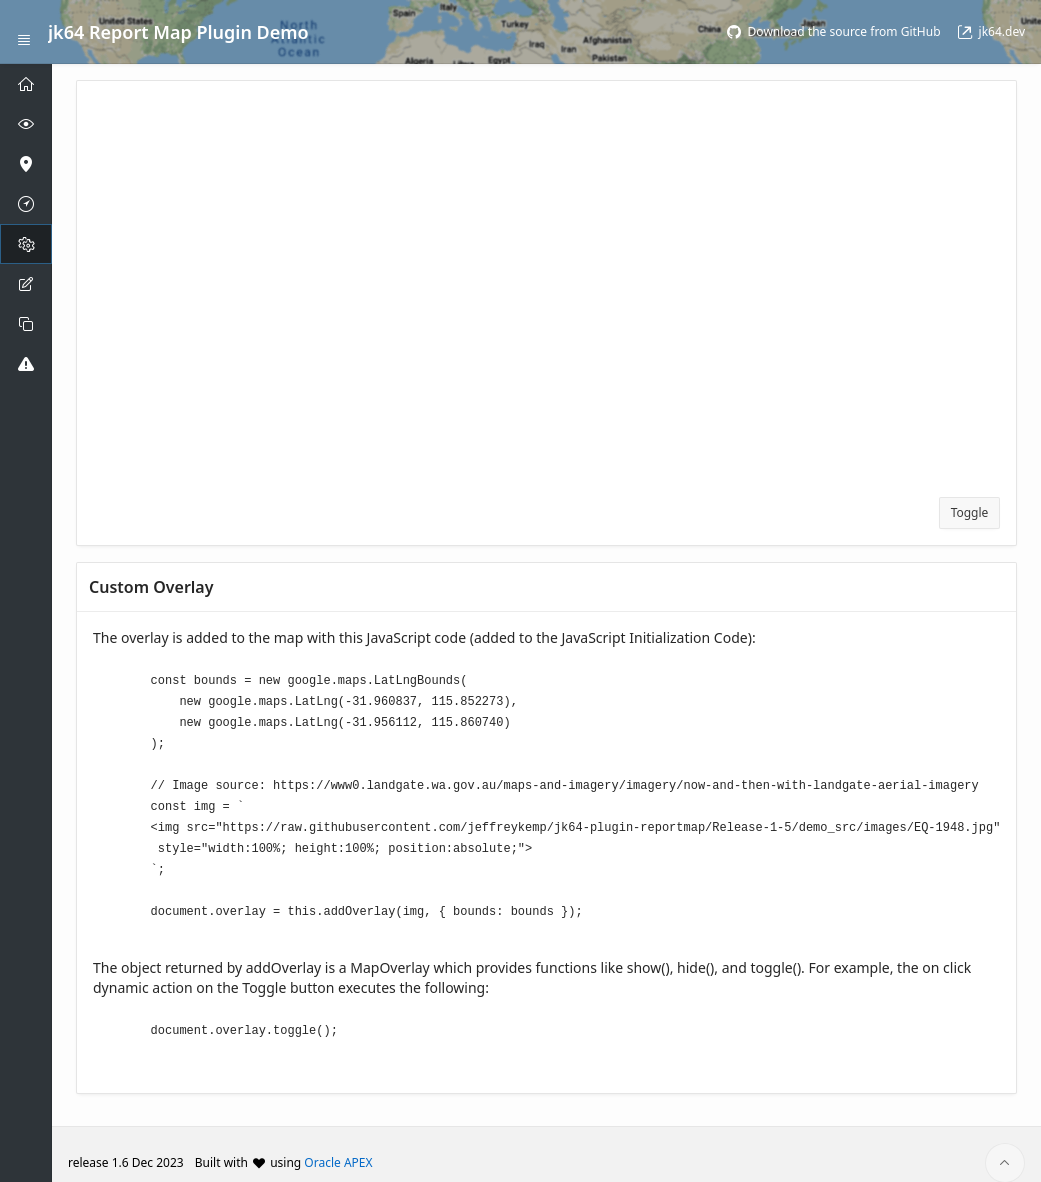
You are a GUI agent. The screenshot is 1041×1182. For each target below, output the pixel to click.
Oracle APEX (338, 1145)
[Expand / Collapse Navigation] (24, 32)
